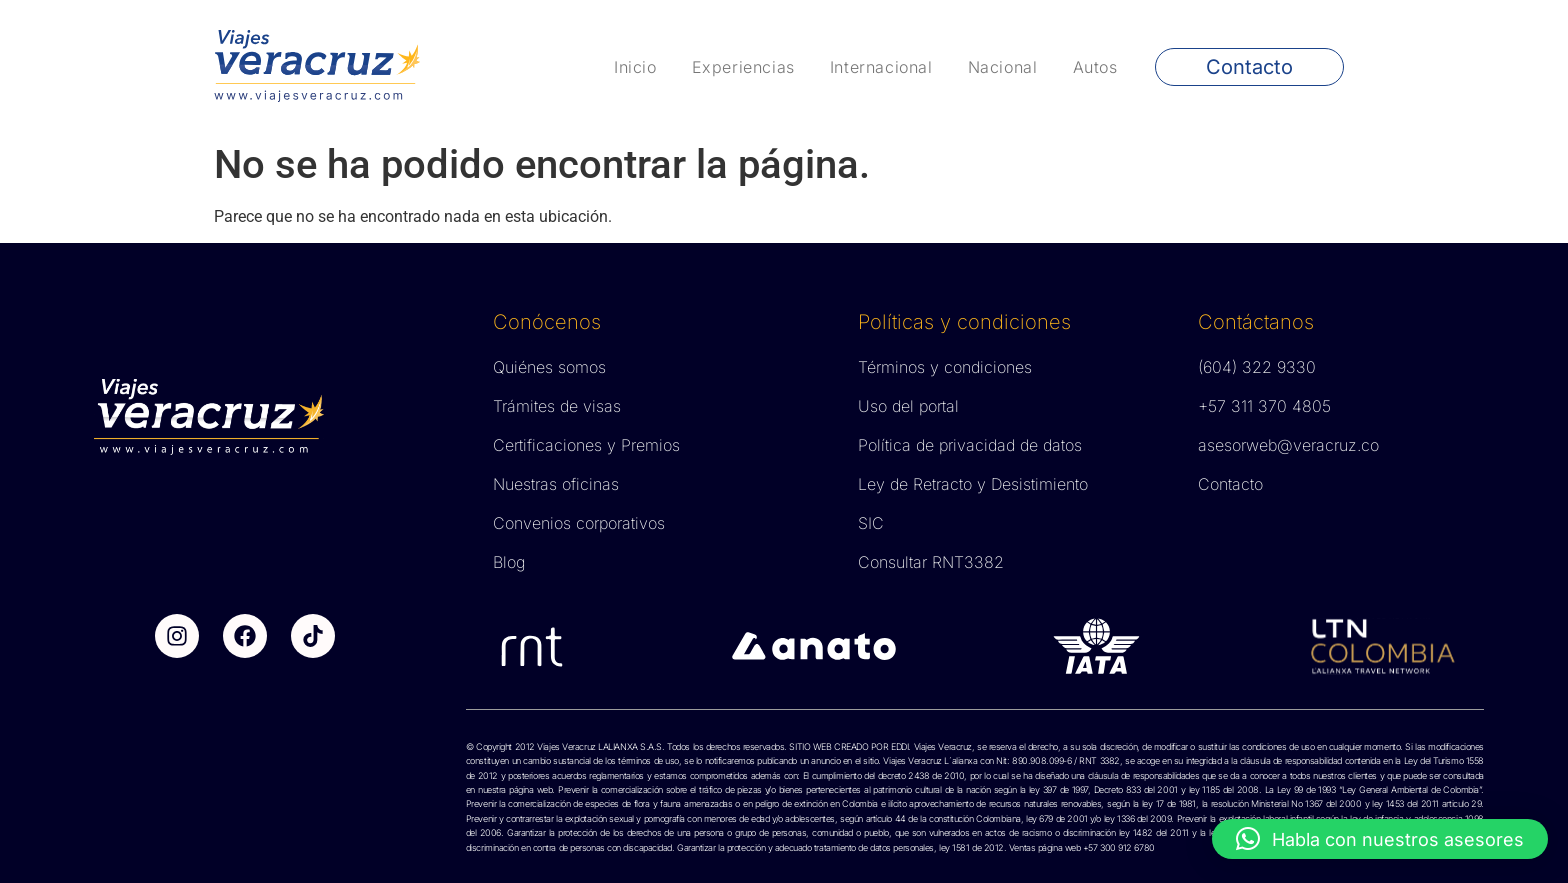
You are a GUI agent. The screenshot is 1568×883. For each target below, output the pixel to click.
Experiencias (743, 67)
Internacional (881, 67)
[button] (1380, 839)
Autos (1095, 67)
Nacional (1003, 67)
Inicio (635, 67)
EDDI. (900, 746)
